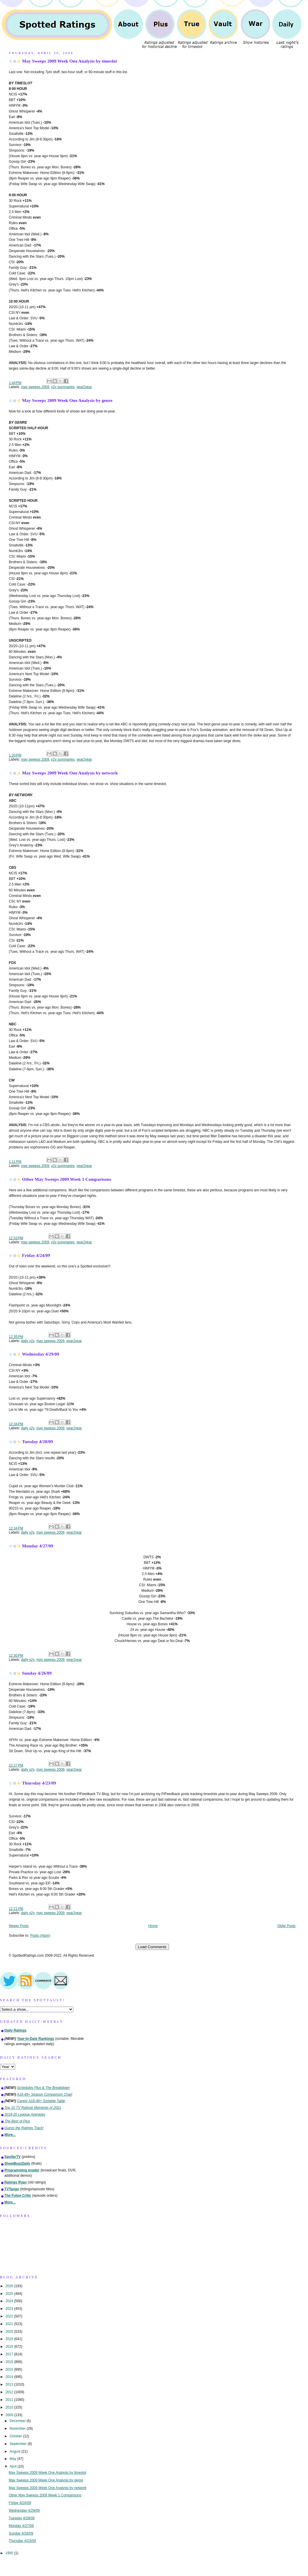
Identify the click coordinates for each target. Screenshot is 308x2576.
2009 (9, 2415)
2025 (9, 2294)
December (18, 2421)
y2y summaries (63, 387)
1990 (9, 2553)
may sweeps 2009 (35, 387)
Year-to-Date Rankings (35, 2039)
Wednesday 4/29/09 (40, 1353)
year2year (84, 387)
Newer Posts (18, 1926)
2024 (9, 2301)
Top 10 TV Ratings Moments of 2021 (32, 2108)
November (18, 2428)
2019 (9, 2339)
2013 (9, 2384)
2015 (9, 2369)
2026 (9, 2286)
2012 (9, 2392)
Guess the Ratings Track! (23, 2128)
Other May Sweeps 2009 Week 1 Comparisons (66, 1179)
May (13, 2459)
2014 (9, 2377)
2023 (9, 2309)
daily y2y (27, 1341)
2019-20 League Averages (24, 2114)
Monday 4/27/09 (37, 1545)
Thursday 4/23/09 (39, 1782)
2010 (9, 2407)
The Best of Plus (17, 2121)
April (14, 2466)
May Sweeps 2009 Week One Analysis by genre (67, 400)
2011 (9, 2400)
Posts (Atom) (40, 1935)
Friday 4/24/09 (36, 1255)
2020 (9, 2332)
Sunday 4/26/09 (37, 1673)
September (19, 2444)
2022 (9, 2316)
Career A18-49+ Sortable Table (41, 2101)
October (16, 2436)
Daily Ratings (15, 2030)
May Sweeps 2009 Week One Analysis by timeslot (69, 60)
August (15, 2451)
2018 (9, 2346)
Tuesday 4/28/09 (37, 1441)
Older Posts (286, 1926)
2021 (9, 2324)
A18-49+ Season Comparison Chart (44, 2094)
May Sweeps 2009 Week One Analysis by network (70, 772)
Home (153, 1926)
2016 (9, 2362)
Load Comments (152, 1947)
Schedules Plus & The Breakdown (43, 2088)
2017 (9, 2354)
